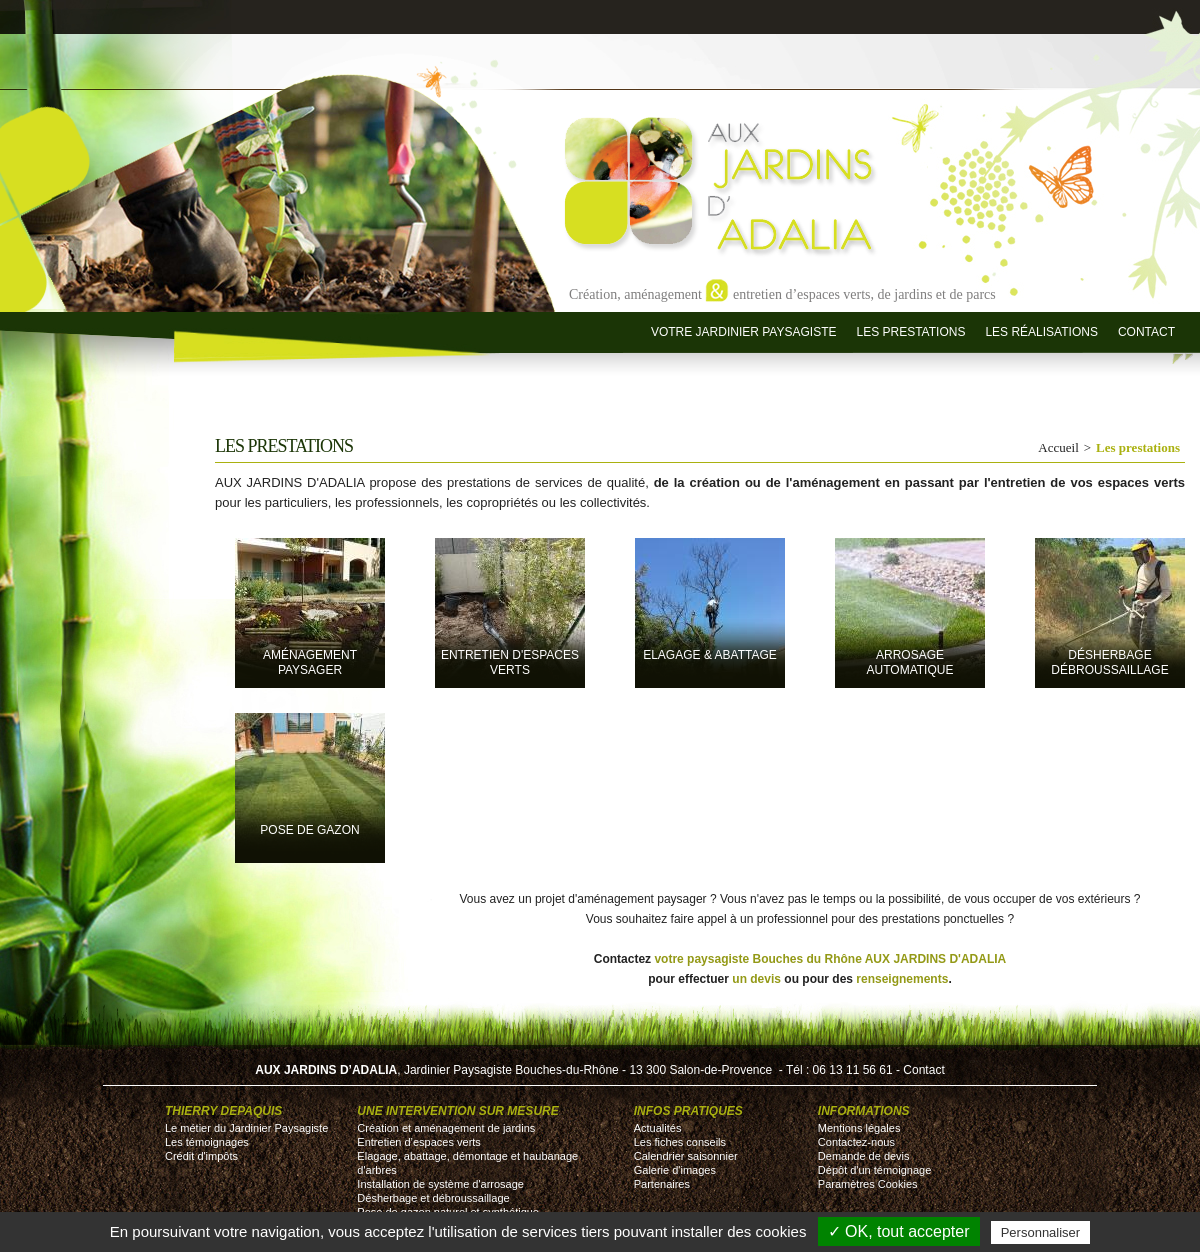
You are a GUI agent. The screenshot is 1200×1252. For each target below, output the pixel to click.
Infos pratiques (688, 1111)
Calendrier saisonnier (686, 1156)
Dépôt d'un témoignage (874, 1170)
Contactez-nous (856, 1142)
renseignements (902, 979)
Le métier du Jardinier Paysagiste (246, 1128)
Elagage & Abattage (710, 655)
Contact (1146, 332)
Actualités (658, 1128)
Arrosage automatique (910, 662)
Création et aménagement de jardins (446, 1128)
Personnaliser (1041, 1232)
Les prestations (910, 332)
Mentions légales (859, 1128)
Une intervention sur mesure (457, 1111)
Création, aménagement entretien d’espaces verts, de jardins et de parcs (782, 293)
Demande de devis (864, 1156)
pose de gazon (309, 830)
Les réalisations (1041, 332)
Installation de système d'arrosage (440, 1184)
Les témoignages (207, 1142)
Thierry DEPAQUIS (223, 1111)
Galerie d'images (675, 1170)
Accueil (1058, 447)
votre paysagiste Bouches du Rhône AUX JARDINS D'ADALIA (830, 959)
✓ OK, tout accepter (899, 1231)
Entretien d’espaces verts (419, 1142)
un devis (756, 979)
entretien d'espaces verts (510, 662)
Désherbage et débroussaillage (433, 1198)
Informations (864, 1111)
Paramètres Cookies (868, 1184)
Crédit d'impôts (201, 1156)
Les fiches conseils (680, 1142)
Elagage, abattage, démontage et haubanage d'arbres (467, 1163)
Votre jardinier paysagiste (744, 332)
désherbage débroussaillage (1109, 662)
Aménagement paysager (310, 662)
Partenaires (662, 1184)
